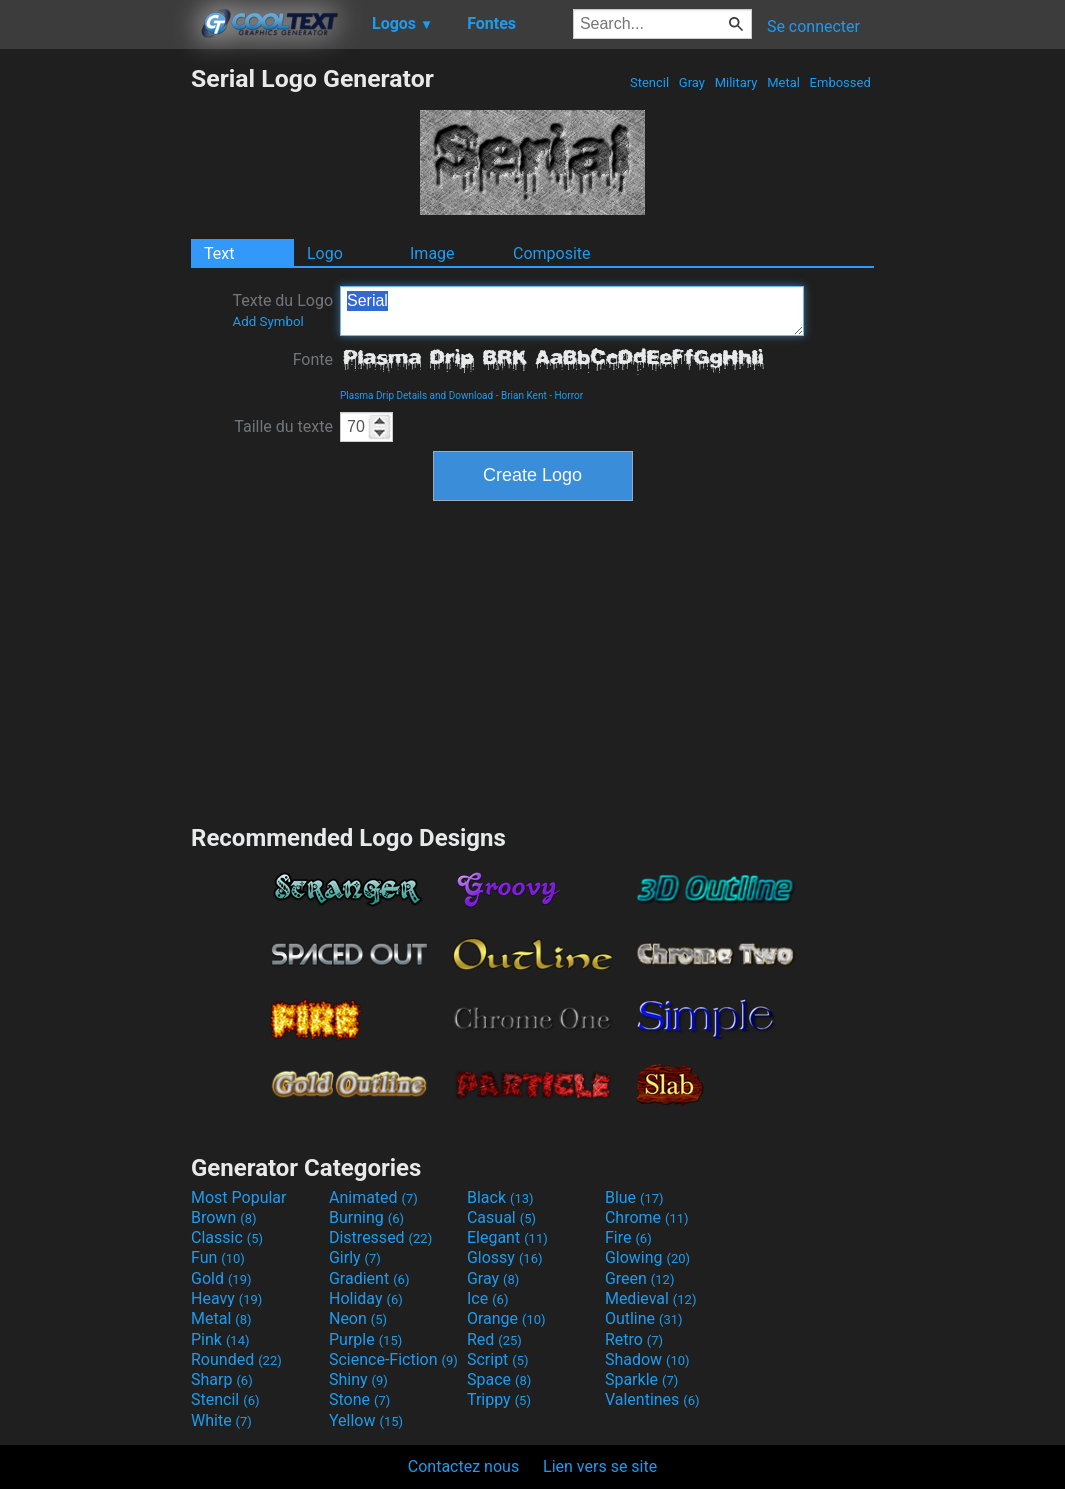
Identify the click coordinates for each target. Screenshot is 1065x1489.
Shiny (358, 1379)
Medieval (651, 1298)
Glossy (505, 1257)
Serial (572, 311)
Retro (634, 1339)
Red (494, 1339)
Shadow (647, 1359)
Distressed (380, 1237)
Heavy (226, 1298)
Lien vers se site (600, 1466)
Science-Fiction (393, 1359)
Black (500, 1197)
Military (735, 82)
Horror (568, 395)
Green (640, 1278)
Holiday (366, 1298)
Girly (355, 1257)
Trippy (499, 1399)
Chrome (647, 1217)
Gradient (369, 1278)
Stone (359, 1399)
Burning (366, 1217)
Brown (223, 1217)
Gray (692, 82)
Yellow (366, 1420)
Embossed (840, 82)
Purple (365, 1339)
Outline (644, 1318)
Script (498, 1359)
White (221, 1420)
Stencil (650, 82)
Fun (218, 1257)
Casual (501, 1217)
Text (219, 253)
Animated (373, 1197)
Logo (325, 253)
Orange (506, 1318)
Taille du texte (283, 426)
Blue (634, 1197)
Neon (358, 1318)
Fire (628, 1237)
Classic (227, 1237)
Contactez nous (463, 1466)
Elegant (507, 1237)
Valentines (652, 1399)
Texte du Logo (282, 310)
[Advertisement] (95, 364)
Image (432, 253)
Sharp (222, 1379)
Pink (220, 1339)
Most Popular (239, 1197)
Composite (552, 253)
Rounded (236, 1359)
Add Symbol (267, 321)
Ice (487, 1298)
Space (499, 1379)
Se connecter (813, 26)
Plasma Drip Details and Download (416, 395)
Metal (783, 82)
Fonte (313, 359)
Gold (221, 1278)
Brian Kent (524, 395)
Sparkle (641, 1379)
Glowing (647, 1257)
